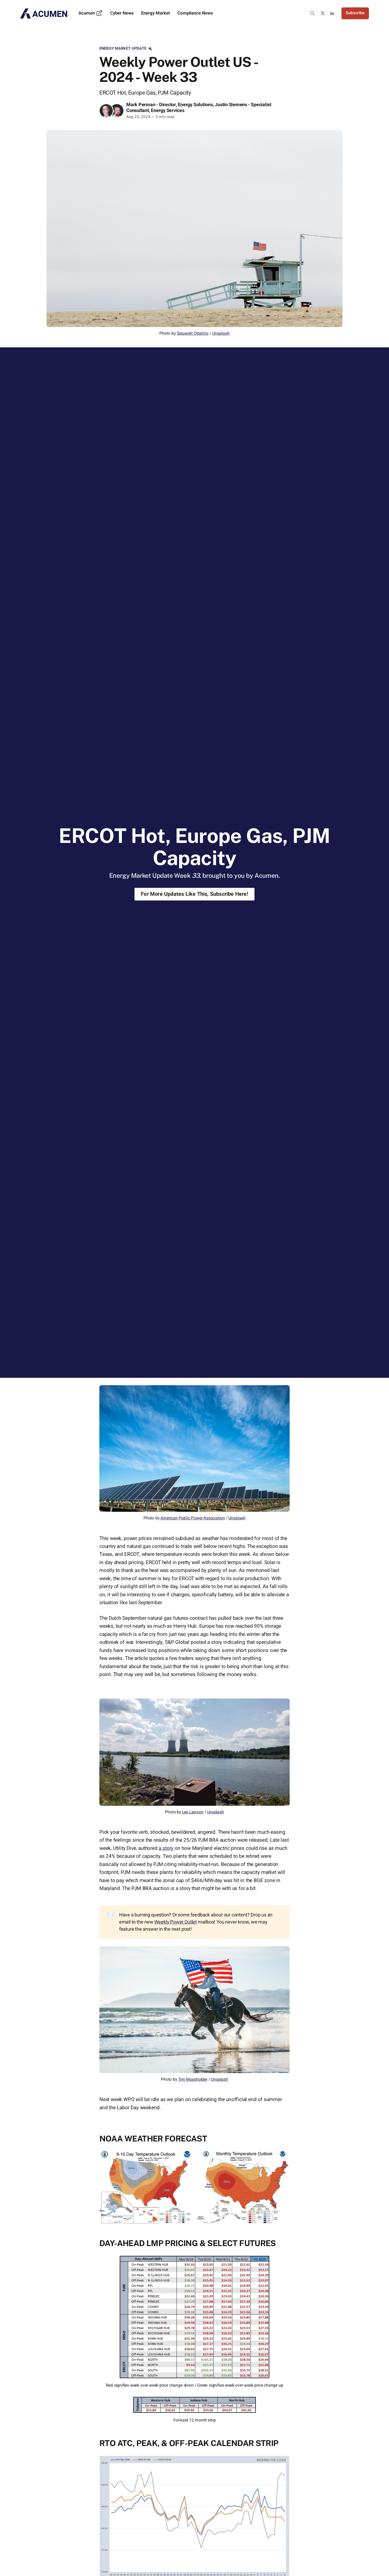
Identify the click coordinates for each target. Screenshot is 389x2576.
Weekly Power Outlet (175, 1922)
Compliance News (195, 13)
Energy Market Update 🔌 (125, 48)
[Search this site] (312, 13)
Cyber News (122, 13)
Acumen (90, 13)
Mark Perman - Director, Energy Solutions (169, 104)
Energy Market (155, 13)
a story (166, 1848)
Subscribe (355, 13)
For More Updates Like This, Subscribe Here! (194, 894)
